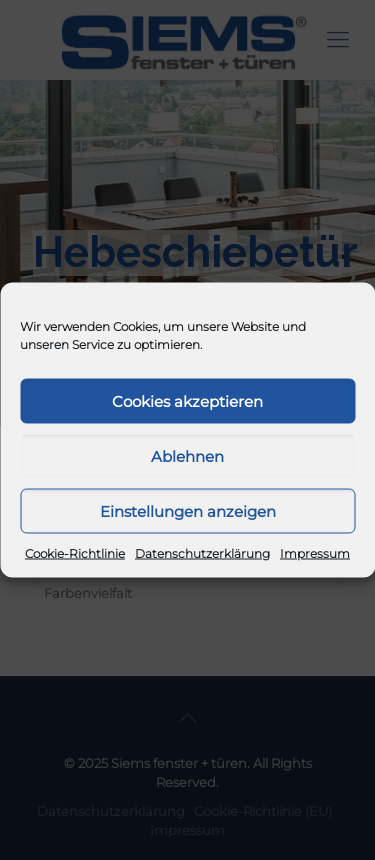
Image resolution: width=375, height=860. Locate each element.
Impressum (315, 553)
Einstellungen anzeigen (188, 510)
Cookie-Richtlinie (75, 553)
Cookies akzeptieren (187, 400)
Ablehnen (187, 455)
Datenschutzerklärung (202, 553)
